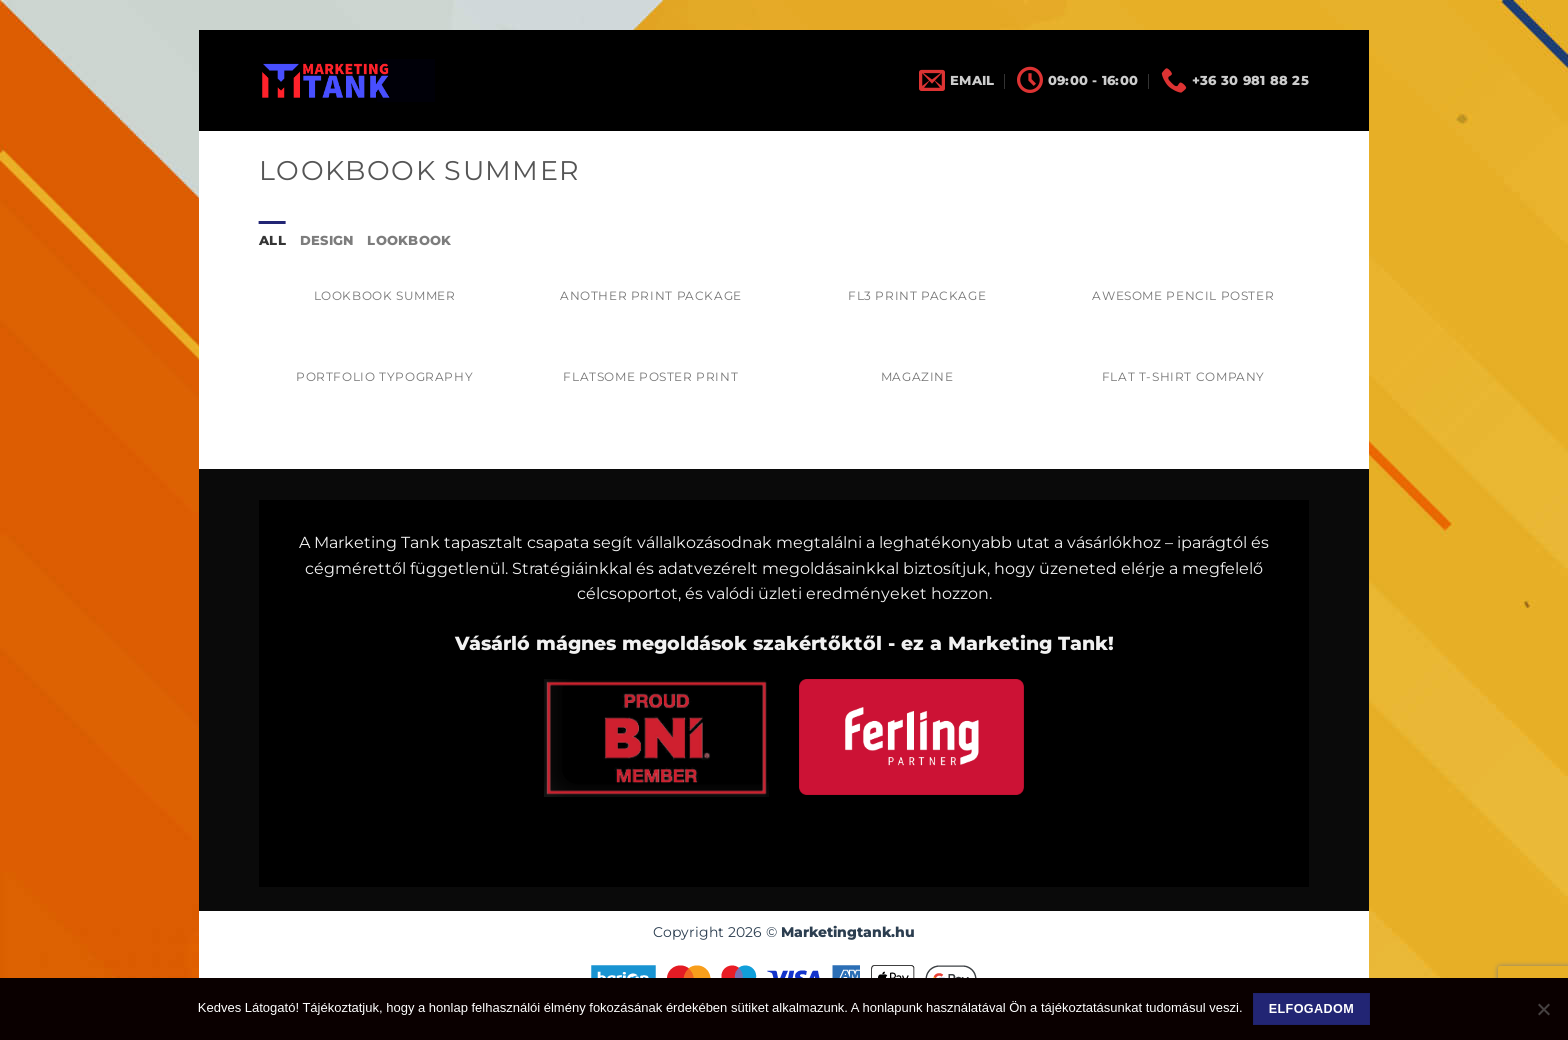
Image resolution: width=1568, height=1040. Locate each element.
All (272, 240)
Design (327, 240)
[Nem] (1543, 1015)
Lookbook (409, 240)
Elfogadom (1311, 1009)
